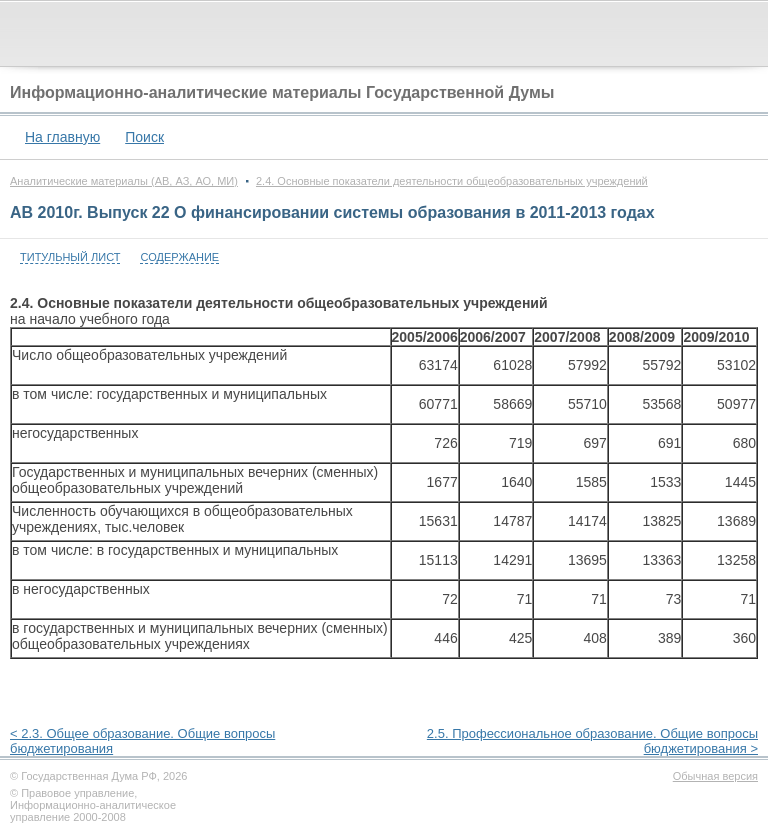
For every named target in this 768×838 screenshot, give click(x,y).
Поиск (144, 137)
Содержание (179, 257)
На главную (62, 137)
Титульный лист (70, 257)
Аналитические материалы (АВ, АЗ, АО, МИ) (124, 181)
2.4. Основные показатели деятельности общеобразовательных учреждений (452, 181)
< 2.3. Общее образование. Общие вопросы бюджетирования (142, 741)
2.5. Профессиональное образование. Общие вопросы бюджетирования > (592, 741)
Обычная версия (715, 776)
